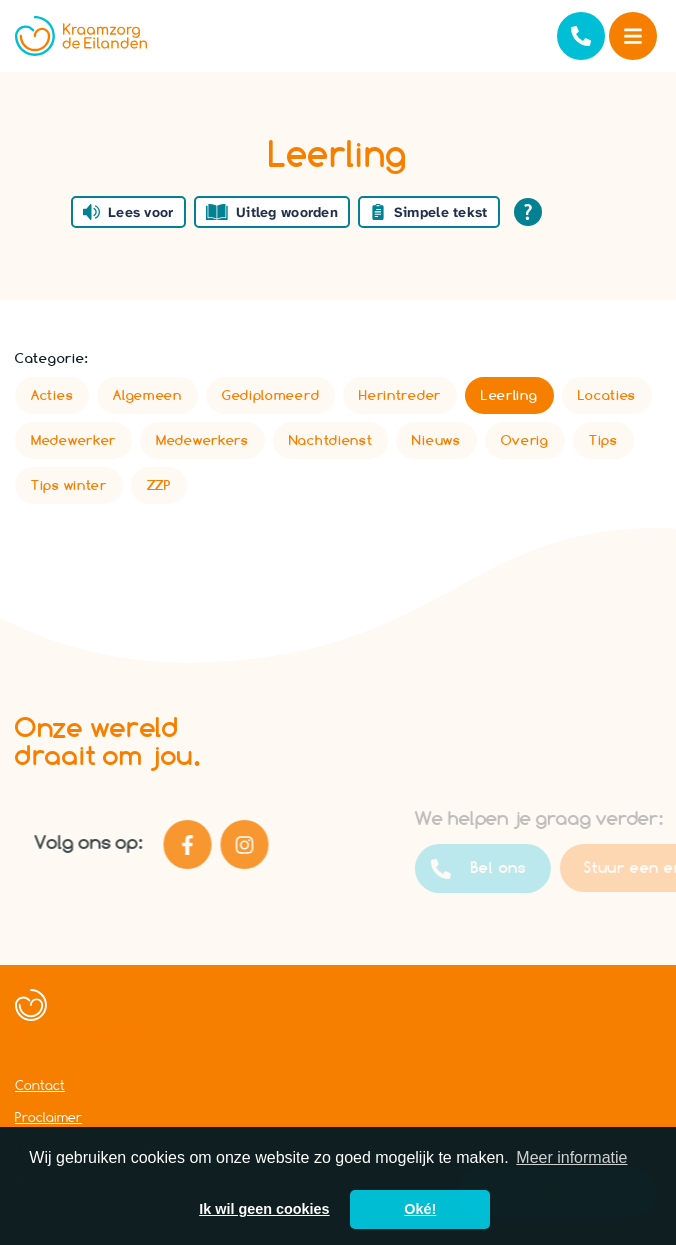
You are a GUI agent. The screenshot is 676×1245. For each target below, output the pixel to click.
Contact (40, 1085)
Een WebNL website (84, 1032)
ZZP (159, 485)
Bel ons (504, 869)
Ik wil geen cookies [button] (264, 1209)
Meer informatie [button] (571, 1157)
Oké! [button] (420, 1209)
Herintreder (400, 395)
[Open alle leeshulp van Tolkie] (528, 212)
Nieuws (436, 440)
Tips (603, 440)
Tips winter (69, 485)
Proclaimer (48, 1117)
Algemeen (147, 395)
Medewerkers (202, 440)
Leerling (509, 395)
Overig (525, 440)
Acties (52, 395)
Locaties (607, 395)
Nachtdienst (331, 440)
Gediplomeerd (270, 395)
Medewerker (73, 440)
